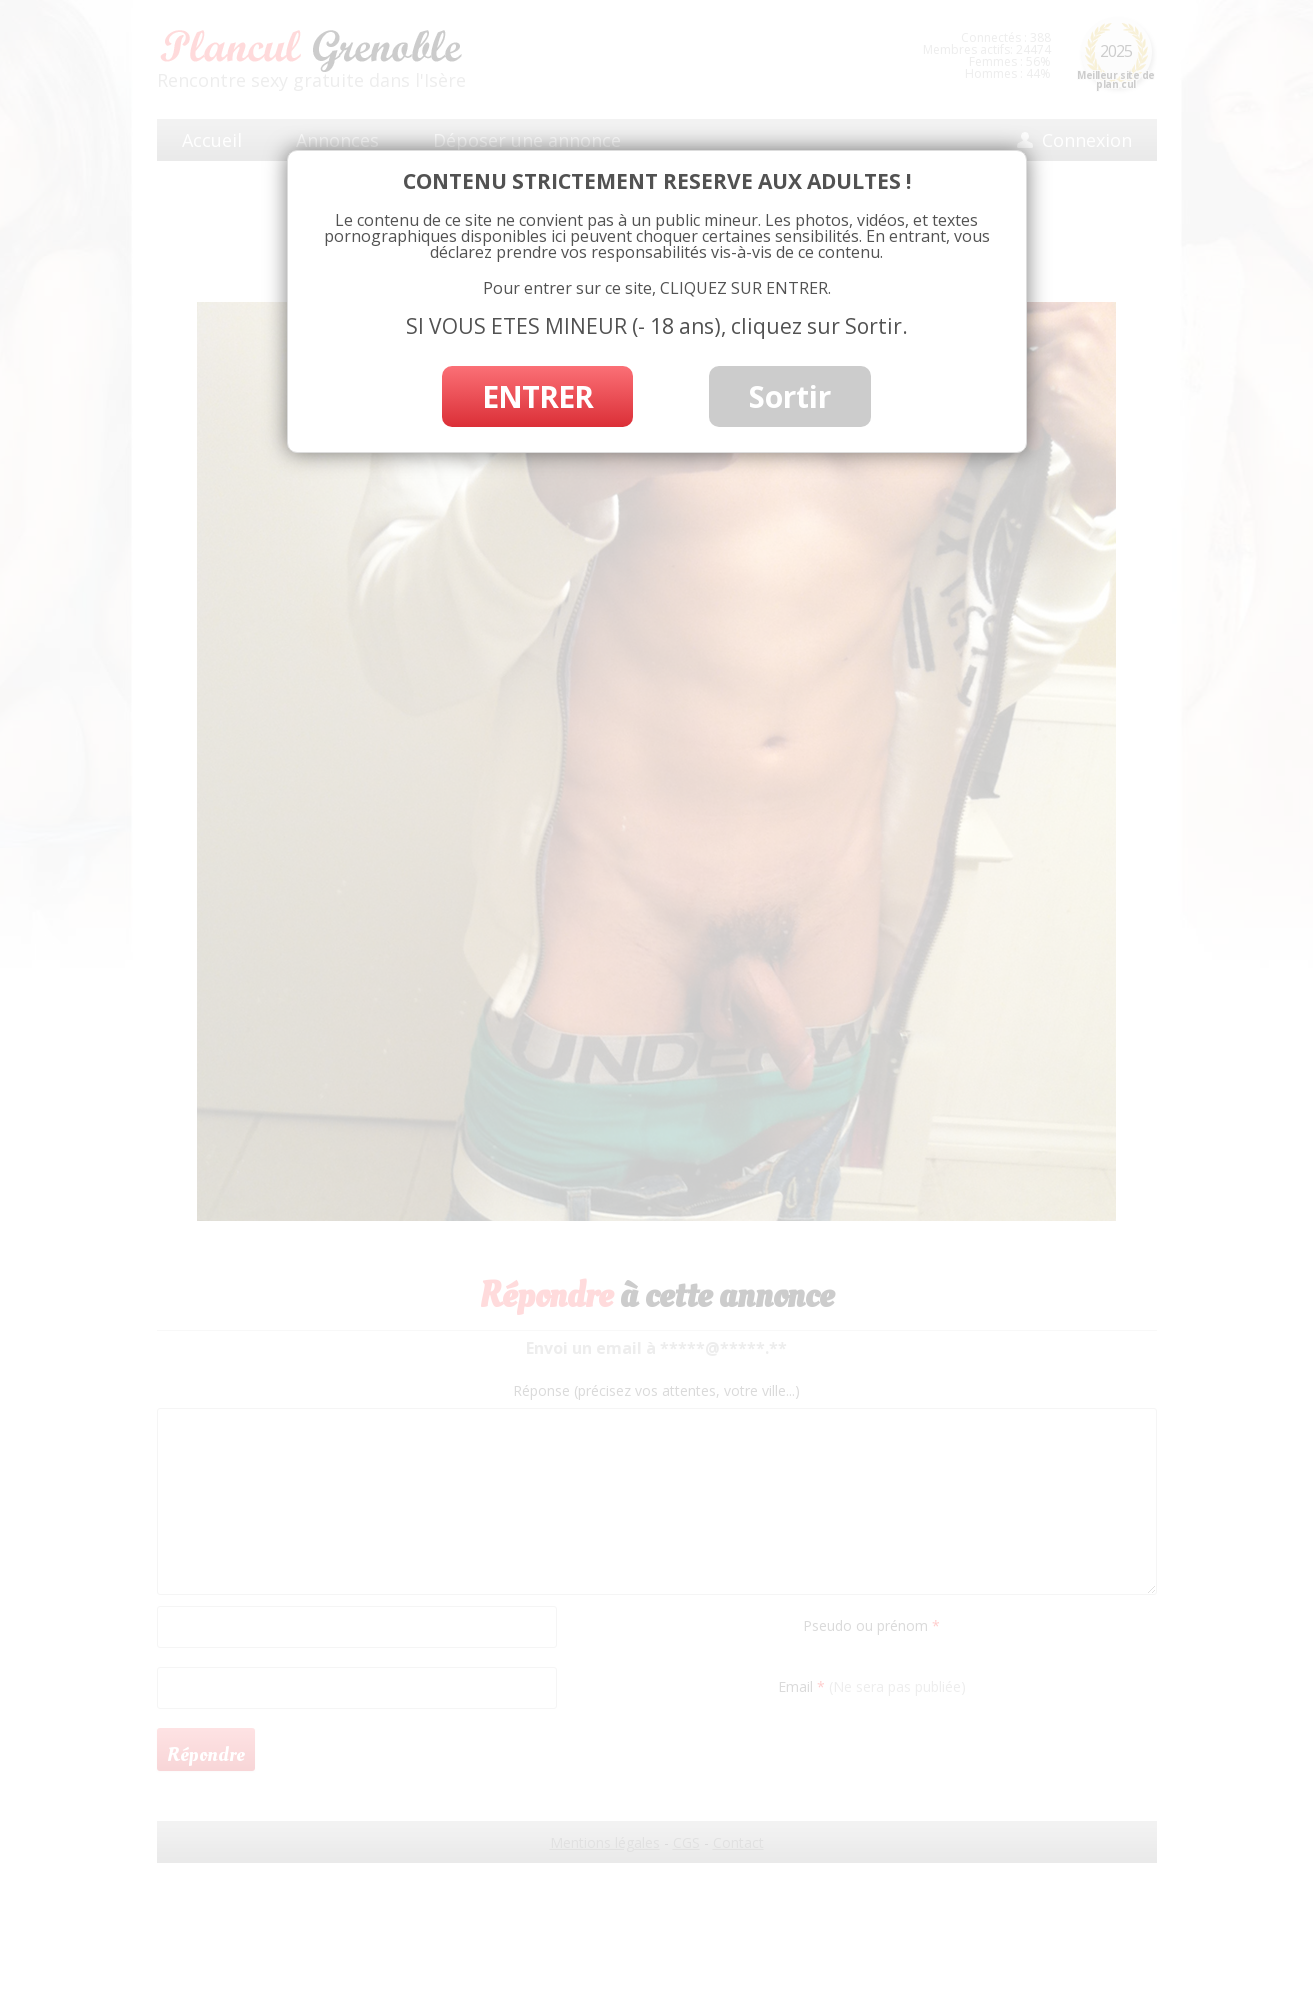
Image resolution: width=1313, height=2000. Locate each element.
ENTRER (537, 396)
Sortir (790, 396)
